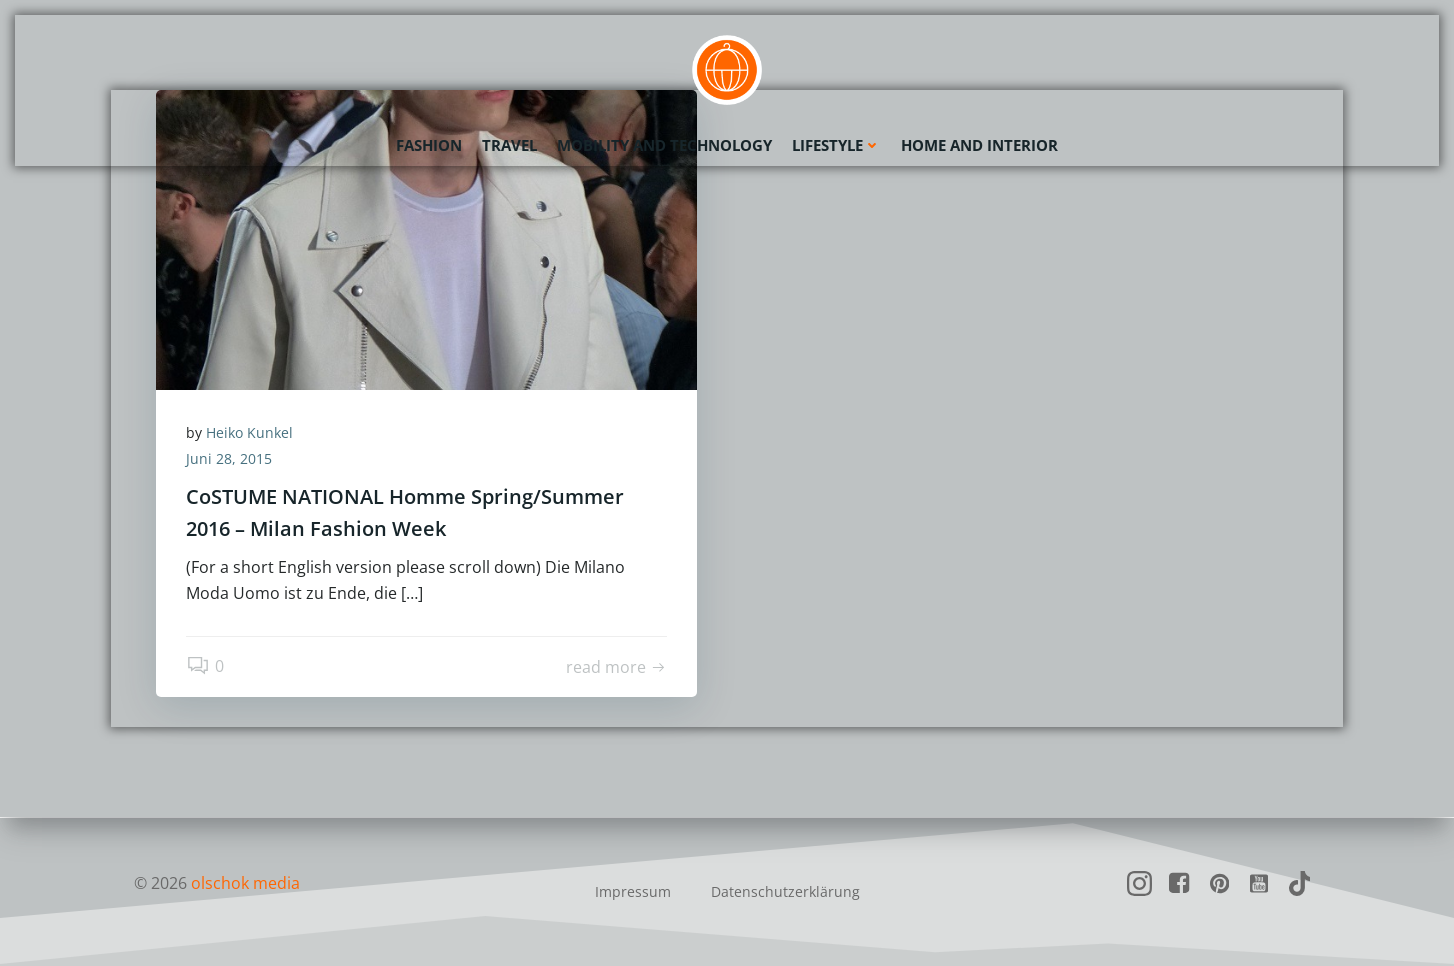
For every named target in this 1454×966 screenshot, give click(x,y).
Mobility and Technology (664, 145)
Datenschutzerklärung (785, 891)
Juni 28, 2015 (229, 458)
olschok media (245, 883)
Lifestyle (836, 145)
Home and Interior (979, 145)
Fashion (429, 145)
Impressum (633, 891)
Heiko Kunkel (249, 432)
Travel (509, 145)
